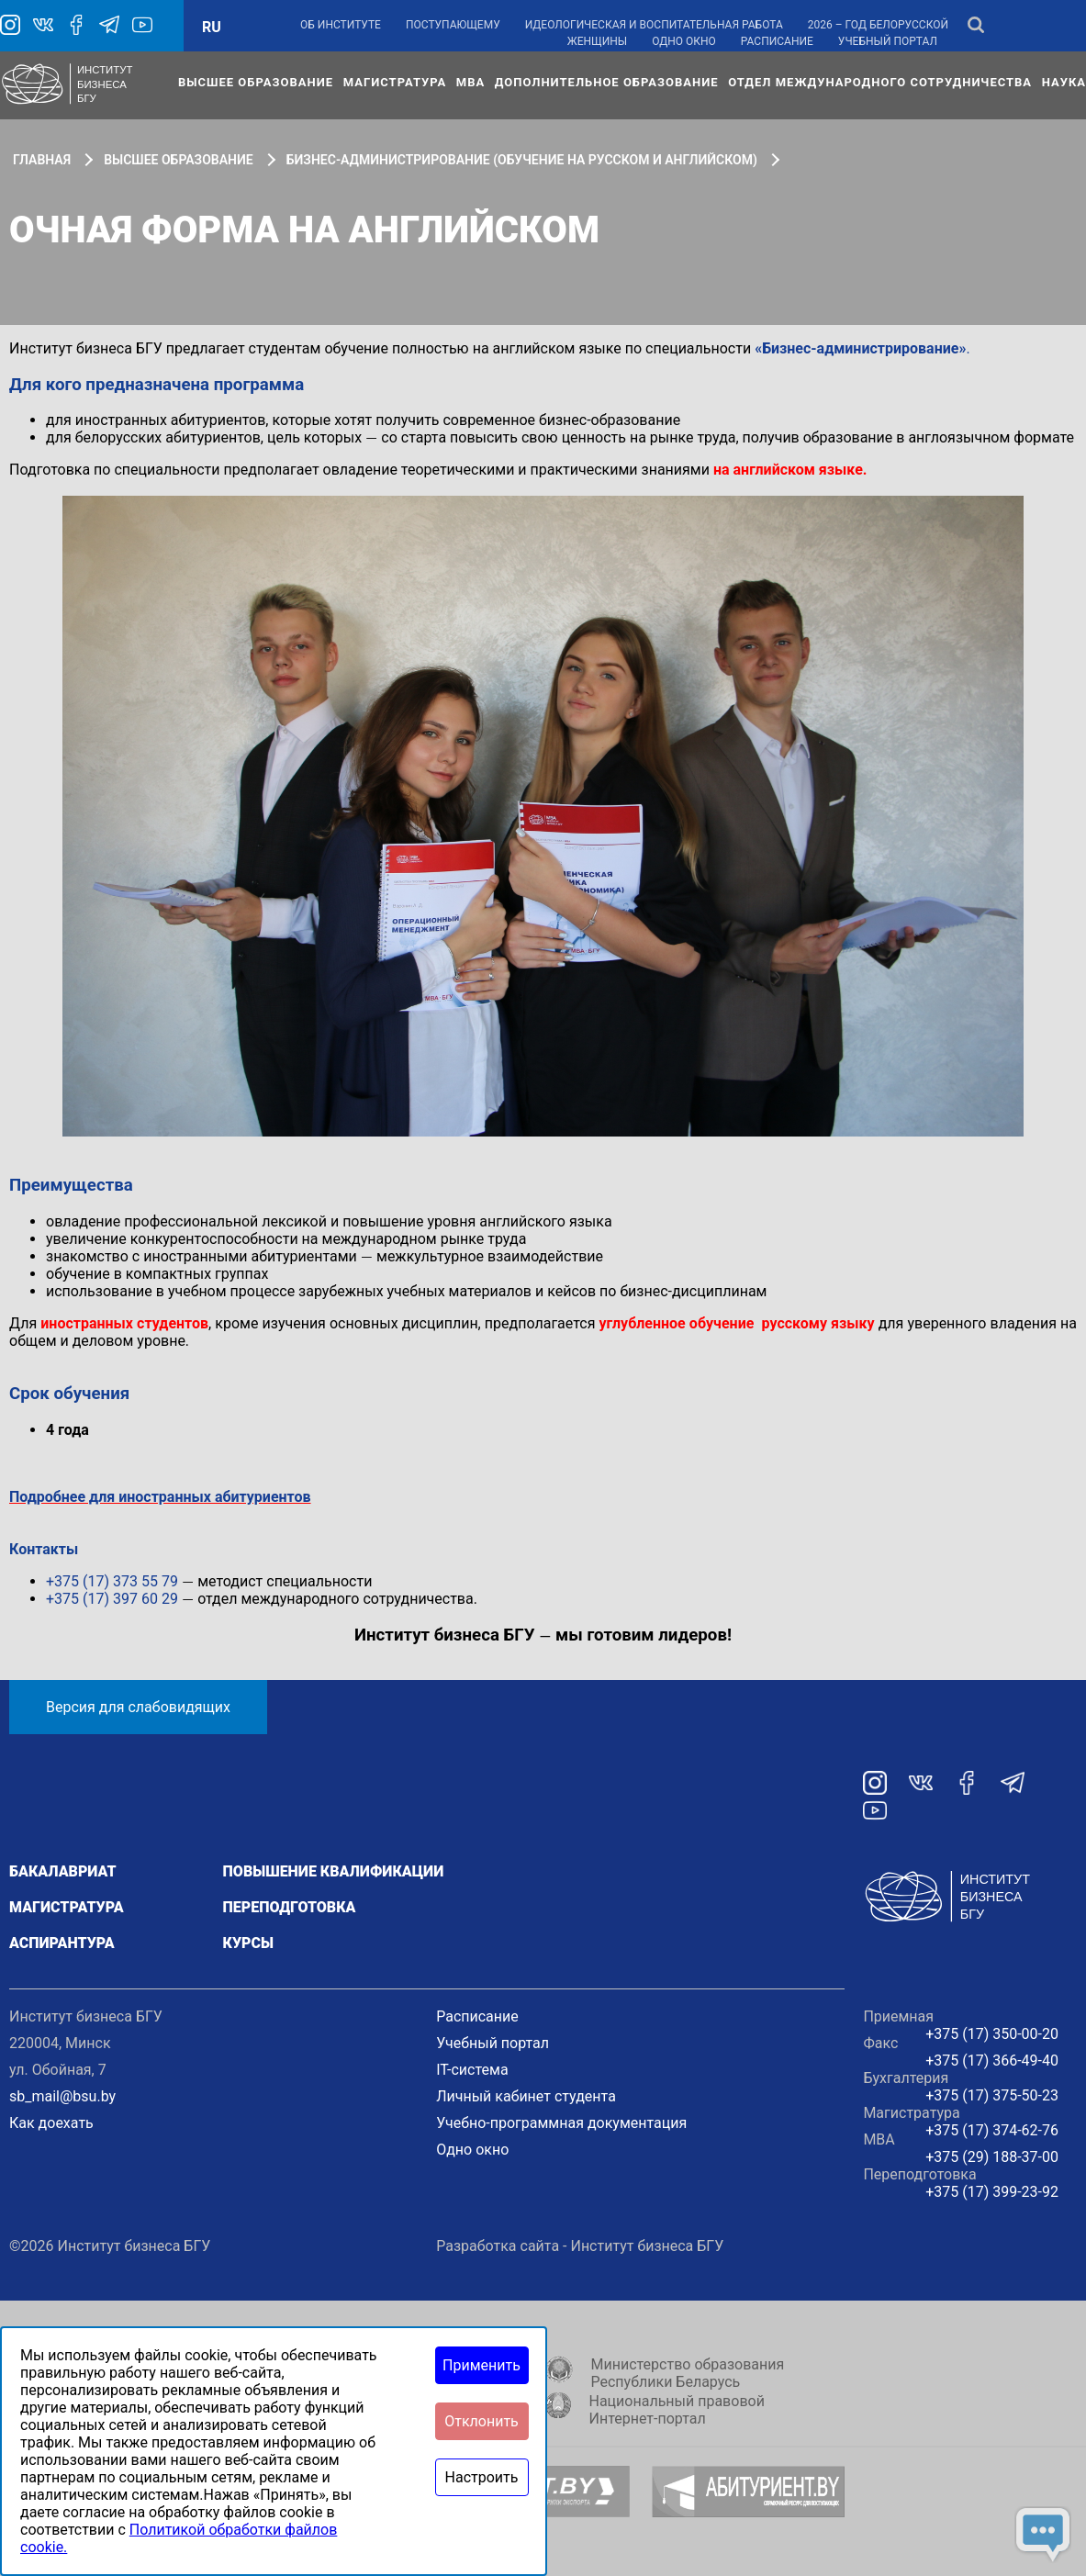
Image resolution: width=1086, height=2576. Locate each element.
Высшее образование (255, 82)
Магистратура (395, 82)
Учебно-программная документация (561, 2123)
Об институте (340, 24)
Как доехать (51, 2123)
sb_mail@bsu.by (62, 2096)
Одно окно (684, 41)
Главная (42, 159)
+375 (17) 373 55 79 (112, 1581)
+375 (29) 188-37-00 (991, 2157)
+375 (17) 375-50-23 (991, 2095)
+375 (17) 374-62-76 (991, 2130)
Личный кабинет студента (526, 2096)
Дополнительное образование (607, 82)
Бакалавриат (63, 1871)
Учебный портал (887, 41)
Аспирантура (62, 1943)
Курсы (248, 1943)
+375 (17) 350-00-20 (991, 2034)
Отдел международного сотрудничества (880, 82)
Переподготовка (289, 1907)
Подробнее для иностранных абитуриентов (160, 1497)
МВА (470, 82)
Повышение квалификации (333, 1871)
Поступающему (453, 24)
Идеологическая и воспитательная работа (654, 24)
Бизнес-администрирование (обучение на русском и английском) (521, 159)
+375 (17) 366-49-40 (991, 2060)
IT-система (472, 2069)
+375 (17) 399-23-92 (991, 2192)
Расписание (777, 41)
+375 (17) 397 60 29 (112, 1598)
